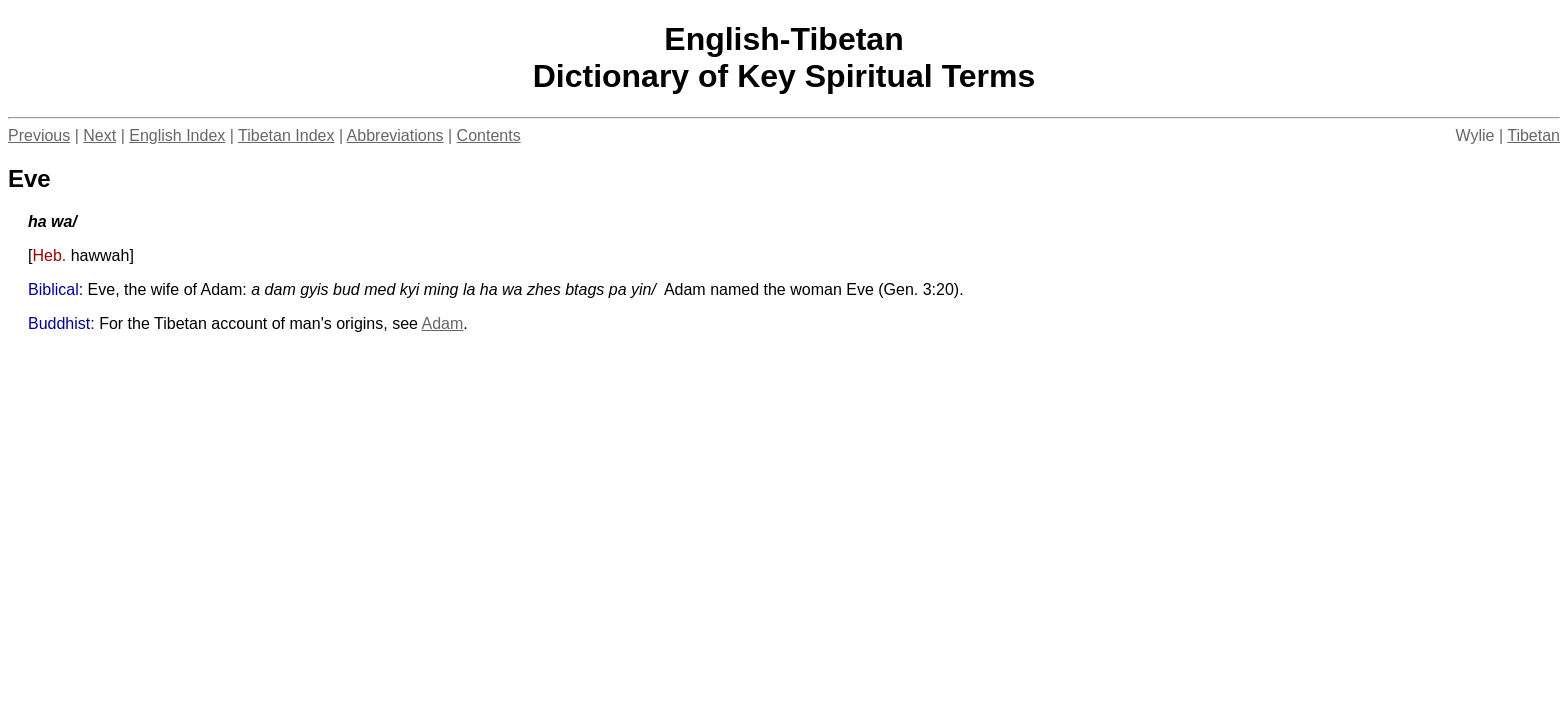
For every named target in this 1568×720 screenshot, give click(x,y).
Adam (443, 323)
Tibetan (1533, 135)
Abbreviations (395, 135)
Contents (489, 135)
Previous (39, 135)
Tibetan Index (286, 135)
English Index (177, 135)
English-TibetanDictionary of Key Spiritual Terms (784, 57)
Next (99, 135)
